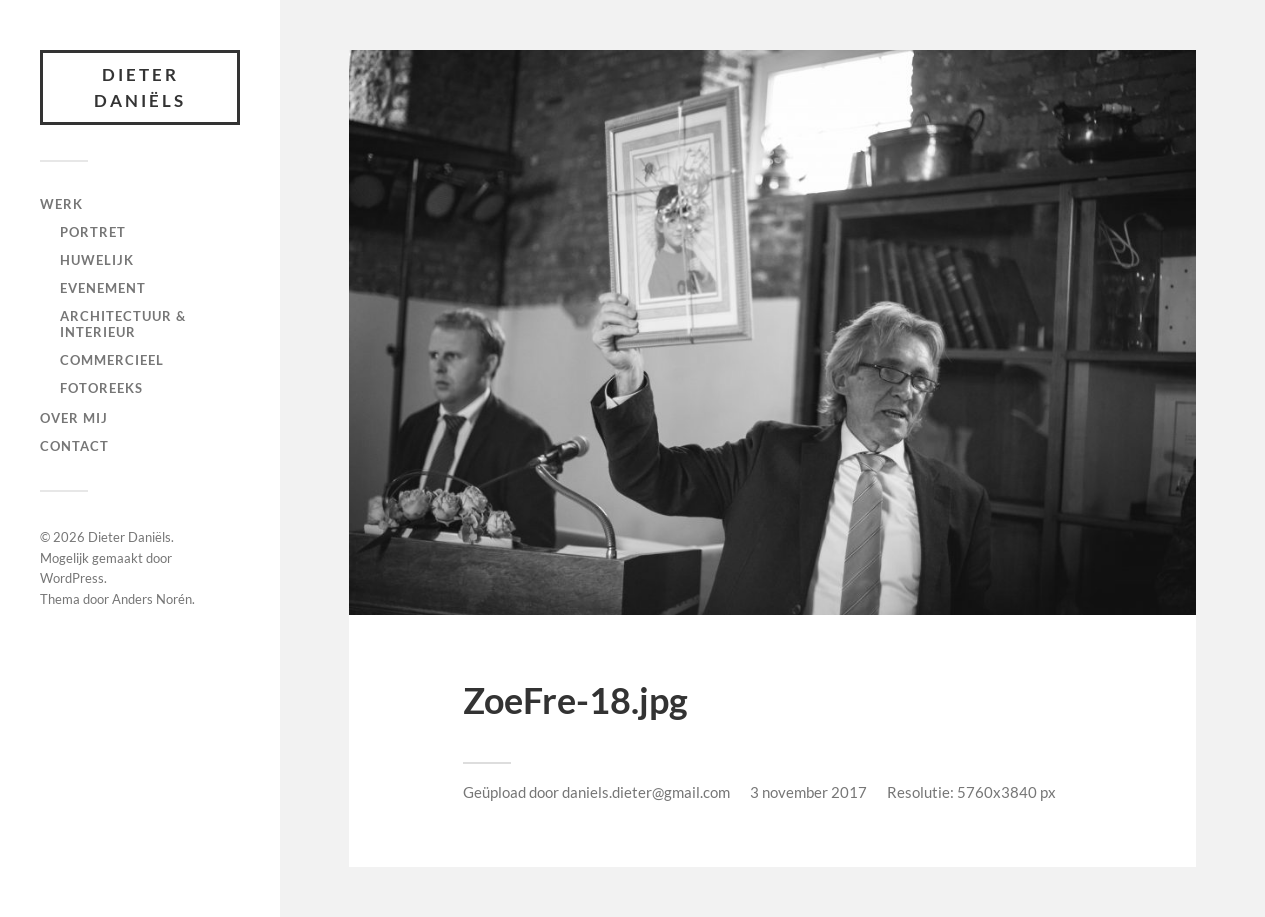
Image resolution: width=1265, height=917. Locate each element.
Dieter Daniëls (140, 87)
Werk (61, 204)
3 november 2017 (808, 792)
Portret (93, 232)
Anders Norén (152, 599)
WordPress (72, 578)
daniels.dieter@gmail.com (646, 792)
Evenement (103, 288)
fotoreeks (101, 388)
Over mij (74, 418)
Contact (74, 446)
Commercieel (112, 360)
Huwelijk (97, 260)
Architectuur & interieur (123, 324)
